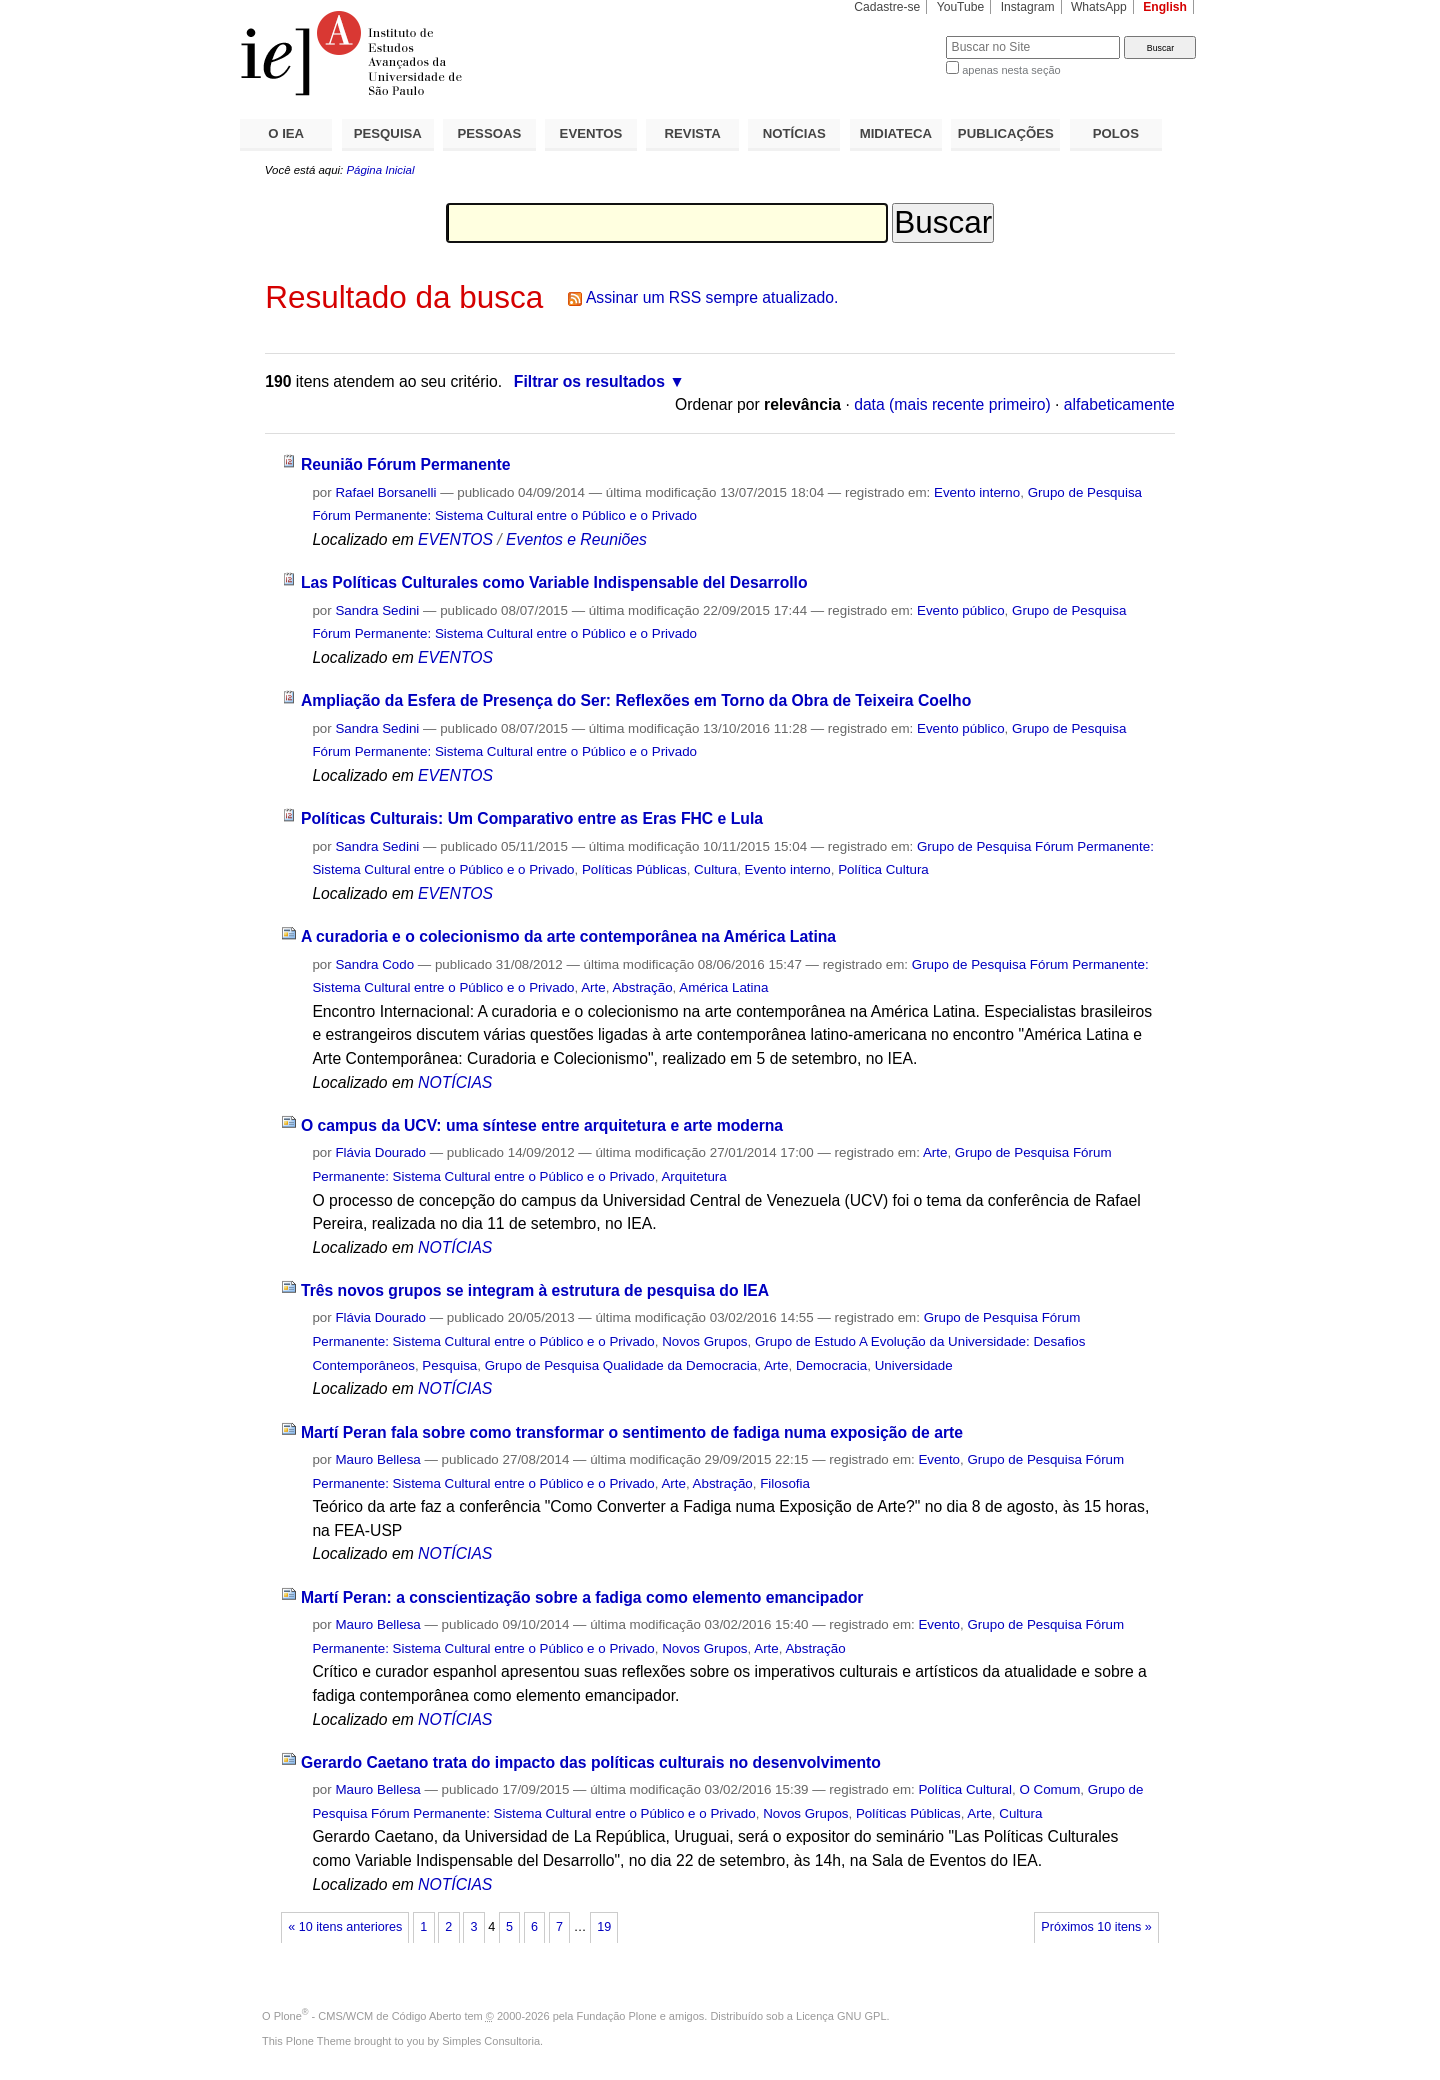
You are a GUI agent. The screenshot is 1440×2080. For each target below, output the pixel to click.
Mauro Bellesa (377, 1459)
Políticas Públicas (634, 869)
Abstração (642, 987)
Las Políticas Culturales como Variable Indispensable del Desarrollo (554, 582)
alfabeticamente (1119, 404)
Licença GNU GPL (841, 2016)
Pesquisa (449, 1365)
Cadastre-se (887, 7)
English (1165, 7)
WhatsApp (1099, 7)
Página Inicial (380, 170)
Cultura (715, 869)
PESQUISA (388, 133)
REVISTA (693, 133)
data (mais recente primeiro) (952, 404)
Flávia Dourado (380, 1152)
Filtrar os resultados (589, 381)
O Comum (1049, 1789)
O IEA (286, 133)
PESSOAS (490, 133)
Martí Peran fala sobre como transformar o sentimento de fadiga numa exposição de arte (632, 1432)
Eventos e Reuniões (576, 539)
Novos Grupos (704, 1341)
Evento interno (977, 492)
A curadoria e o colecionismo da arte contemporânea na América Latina (568, 936)
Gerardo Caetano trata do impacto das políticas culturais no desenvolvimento (591, 1762)
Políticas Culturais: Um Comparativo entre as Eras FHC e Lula (532, 818)
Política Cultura (883, 869)
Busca (897, 35)
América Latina (723, 987)
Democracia (831, 1365)
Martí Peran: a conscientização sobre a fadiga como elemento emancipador (582, 1597)
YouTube (961, 7)
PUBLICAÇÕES (1006, 133)
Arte (593, 987)
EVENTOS (591, 133)
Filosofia (785, 1483)
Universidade (914, 1365)
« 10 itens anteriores (345, 1927)
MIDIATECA (896, 133)
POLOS (1116, 133)
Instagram (1028, 7)
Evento (939, 1459)
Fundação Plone (617, 2016)
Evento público (961, 610)
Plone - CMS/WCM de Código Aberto (368, 2016)
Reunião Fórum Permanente (406, 464)
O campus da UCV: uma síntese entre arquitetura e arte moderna (542, 1125)
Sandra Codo (374, 964)
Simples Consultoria (491, 2041)
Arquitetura (693, 1176)
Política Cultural (965, 1789)
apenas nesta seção (1011, 70)
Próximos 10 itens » (1096, 1927)
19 (604, 1927)
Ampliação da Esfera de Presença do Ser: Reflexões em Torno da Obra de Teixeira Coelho (636, 700)
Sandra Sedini (377, 610)
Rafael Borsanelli (385, 492)
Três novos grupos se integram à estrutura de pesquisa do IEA (535, 1290)
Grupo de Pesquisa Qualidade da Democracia (621, 1365)
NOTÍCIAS (794, 133)
